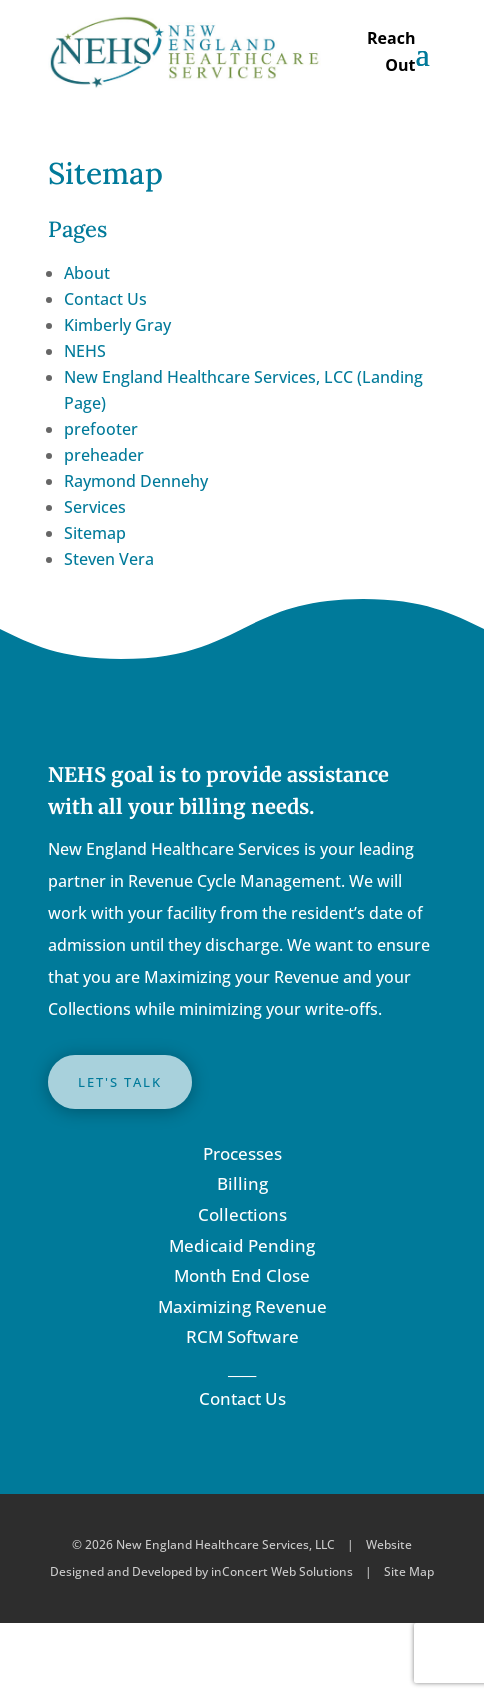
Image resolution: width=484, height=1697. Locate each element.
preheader (104, 455)
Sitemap (95, 533)
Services (95, 507)
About (87, 273)
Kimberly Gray (117, 325)
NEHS (85, 351)
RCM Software (242, 1336)
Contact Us (105, 299)
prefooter (101, 429)
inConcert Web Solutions (282, 1571)
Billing (242, 1183)
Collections (242, 1214)
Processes (242, 1153)
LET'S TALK (120, 1082)
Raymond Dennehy (136, 481)
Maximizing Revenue (242, 1306)
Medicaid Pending (242, 1245)
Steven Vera (109, 559)
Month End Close (242, 1275)
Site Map (409, 1571)
